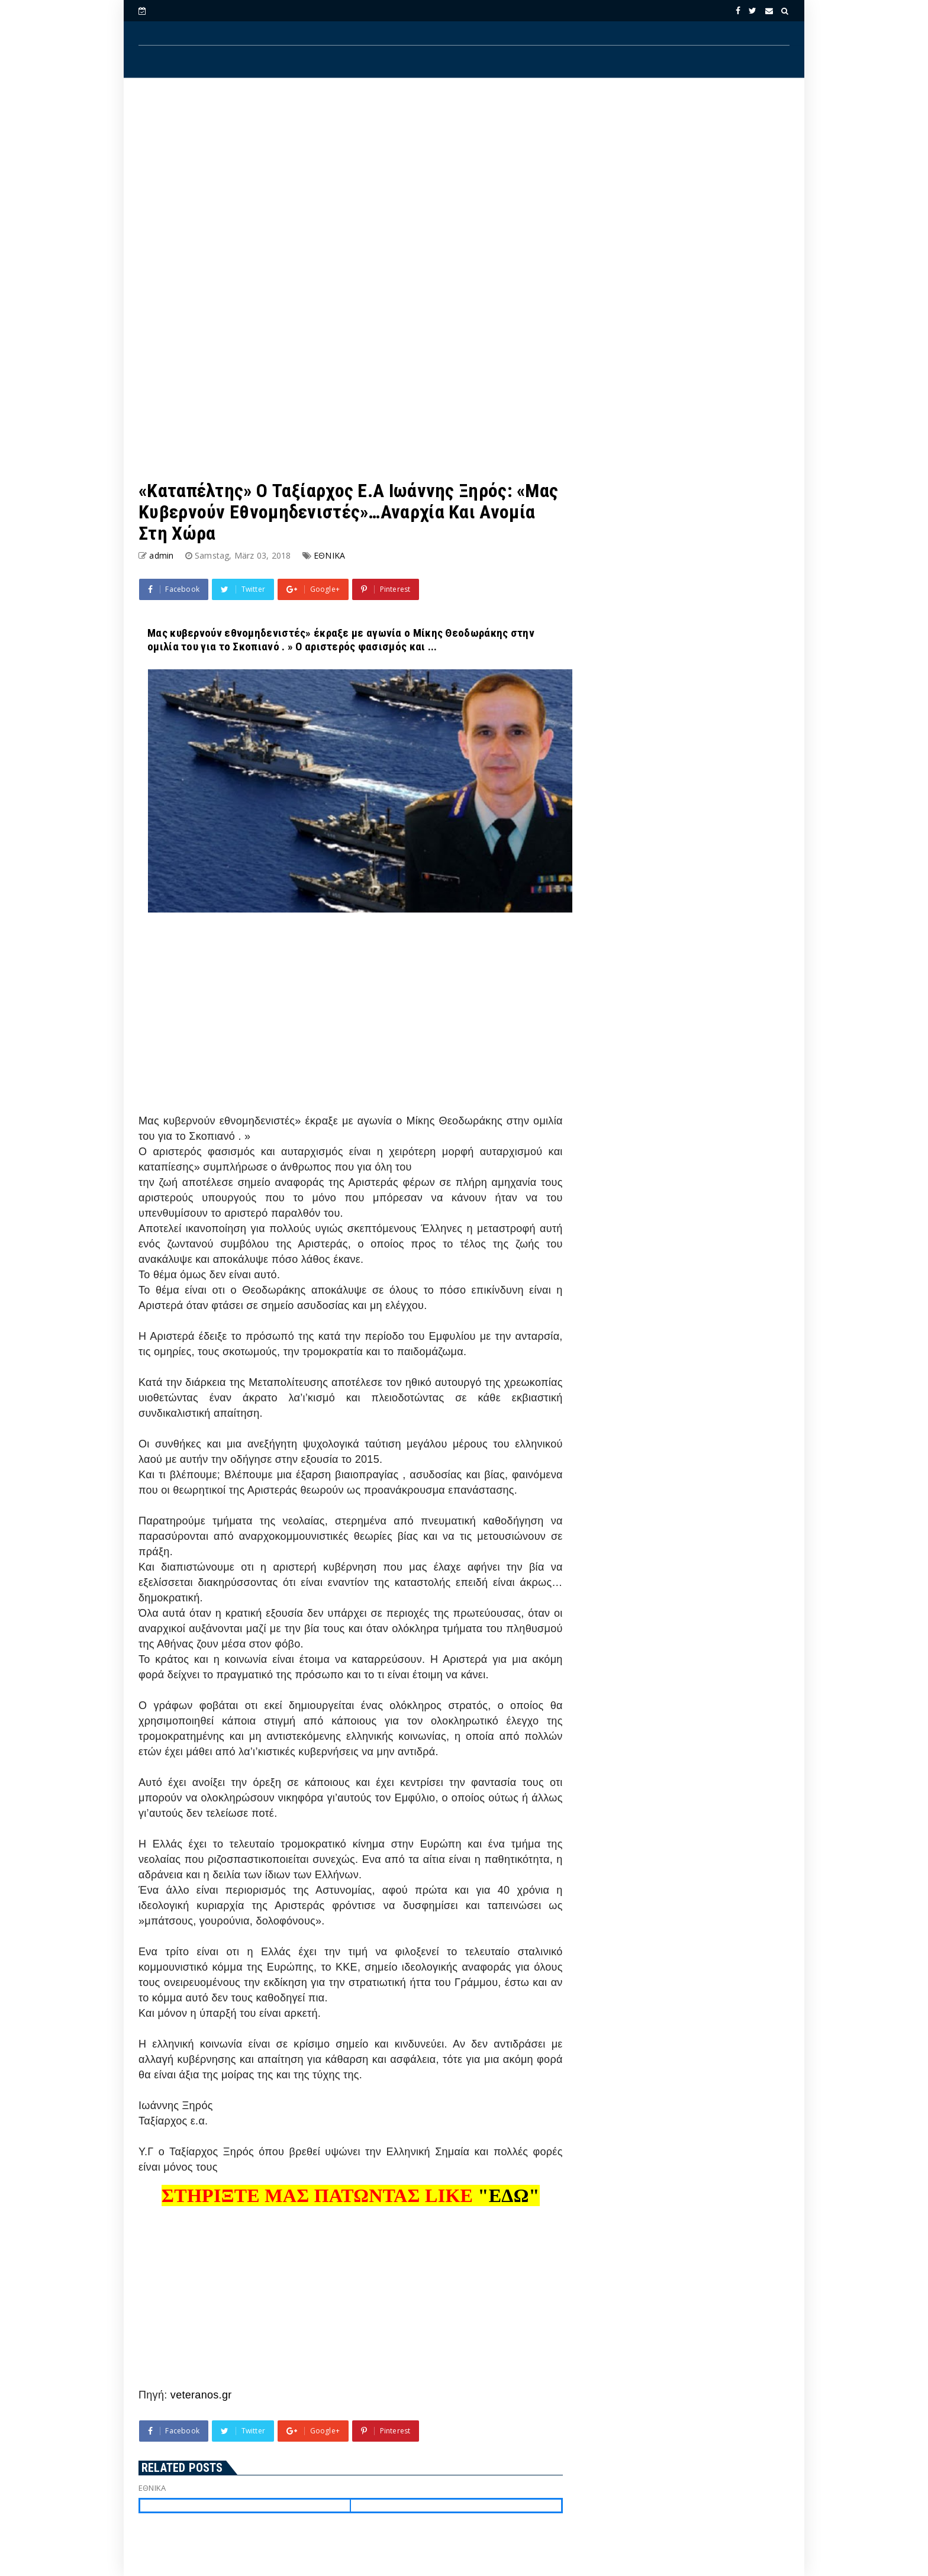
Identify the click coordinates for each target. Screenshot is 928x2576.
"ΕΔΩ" (509, 2195)
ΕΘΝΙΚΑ (329, 555)
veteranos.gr (201, 2395)
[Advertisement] (464, 184)
